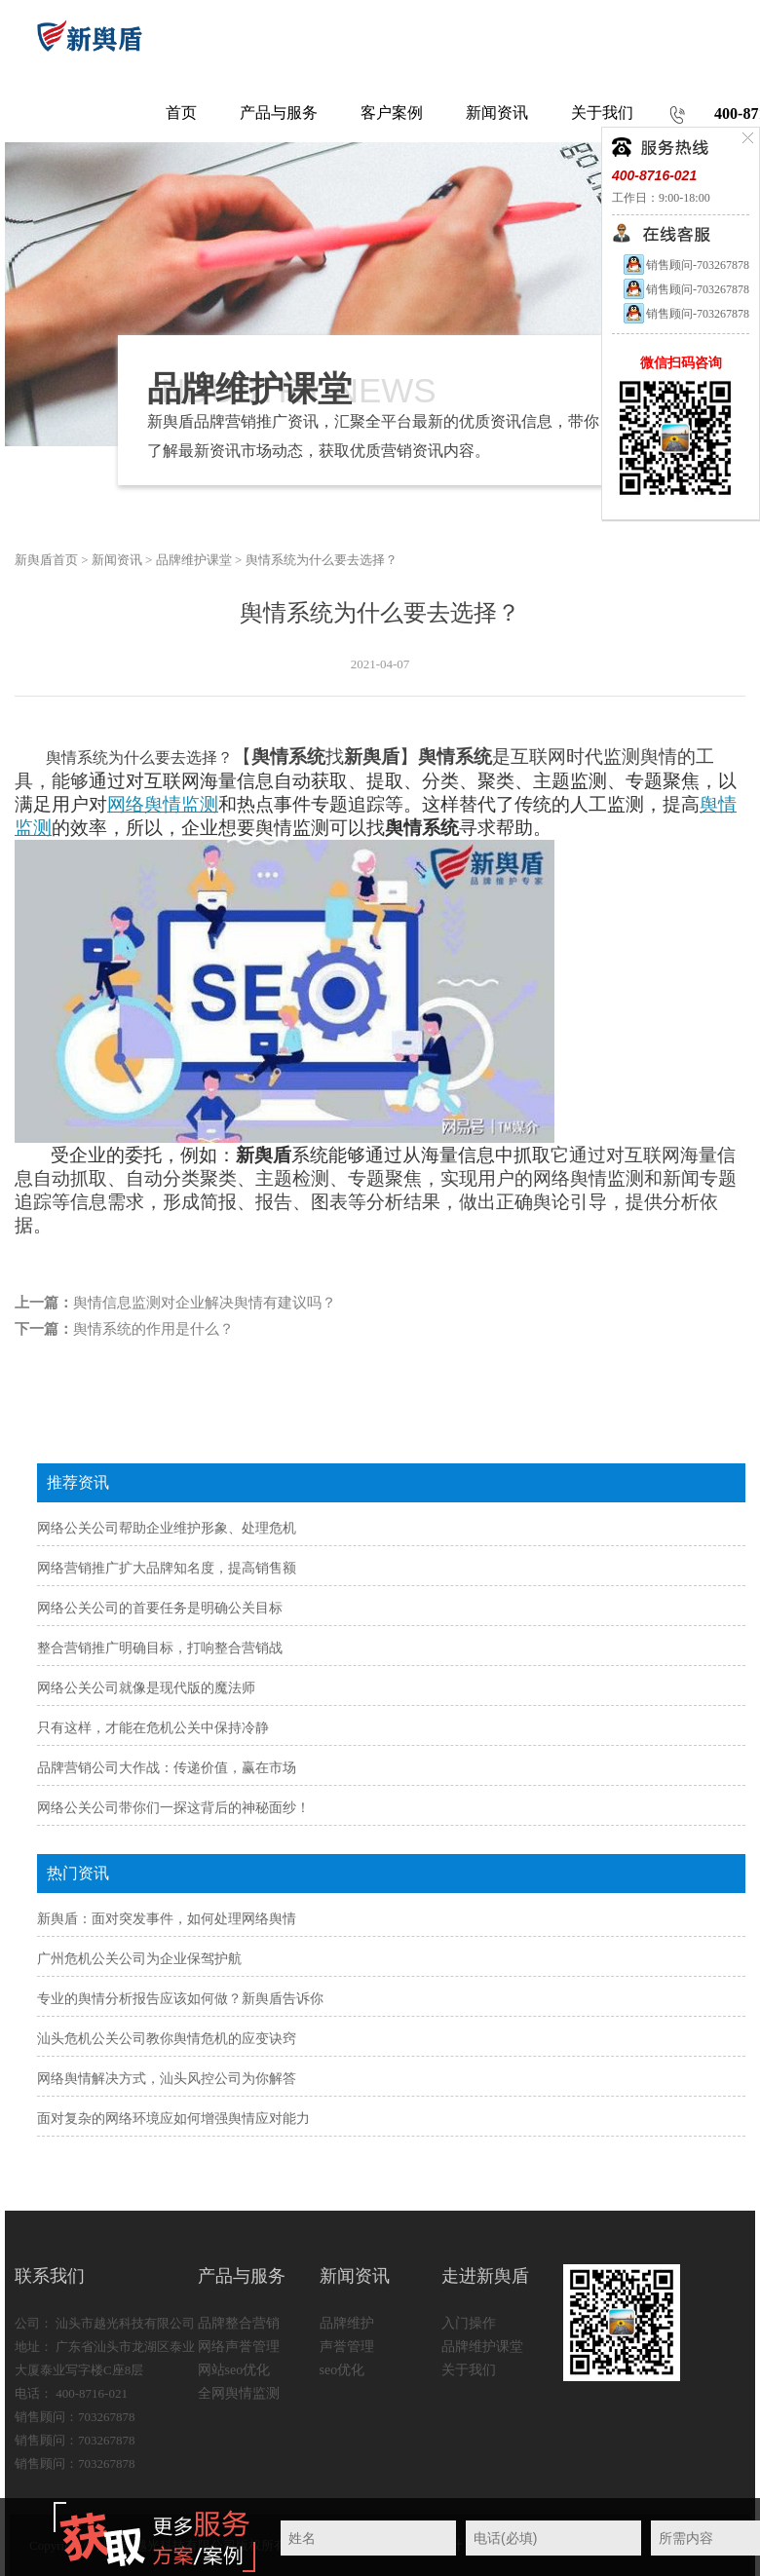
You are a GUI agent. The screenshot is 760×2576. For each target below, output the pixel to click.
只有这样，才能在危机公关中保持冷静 (153, 1728)
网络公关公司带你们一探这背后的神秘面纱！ (173, 1807)
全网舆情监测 (239, 2393)
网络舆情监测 (162, 804)
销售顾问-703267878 (685, 265)
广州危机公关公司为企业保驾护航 (139, 1958)
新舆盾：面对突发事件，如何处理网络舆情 (166, 1919)
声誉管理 (347, 2346)
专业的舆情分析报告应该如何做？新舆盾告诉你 (180, 1998)
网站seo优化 (234, 2370)
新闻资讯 (117, 559)
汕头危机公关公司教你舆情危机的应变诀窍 (166, 2038)
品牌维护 (347, 2323)
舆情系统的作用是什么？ (153, 1329)
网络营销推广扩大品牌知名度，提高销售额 (166, 1568)
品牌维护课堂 (194, 559)
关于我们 (468, 2370)
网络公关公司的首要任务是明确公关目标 (160, 1608)
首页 (181, 112)
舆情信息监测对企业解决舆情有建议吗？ (204, 1302)
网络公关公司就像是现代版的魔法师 (146, 1688)
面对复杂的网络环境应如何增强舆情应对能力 (173, 2118)
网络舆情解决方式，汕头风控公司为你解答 (166, 2078)
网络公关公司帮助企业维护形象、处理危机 (166, 1528)
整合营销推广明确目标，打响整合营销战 (160, 1648)
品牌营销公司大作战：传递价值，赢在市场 (166, 1768)
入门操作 (468, 2323)
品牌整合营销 (239, 2323)
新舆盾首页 (46, 559)
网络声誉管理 (239, 2346)
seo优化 (342, 2370)
